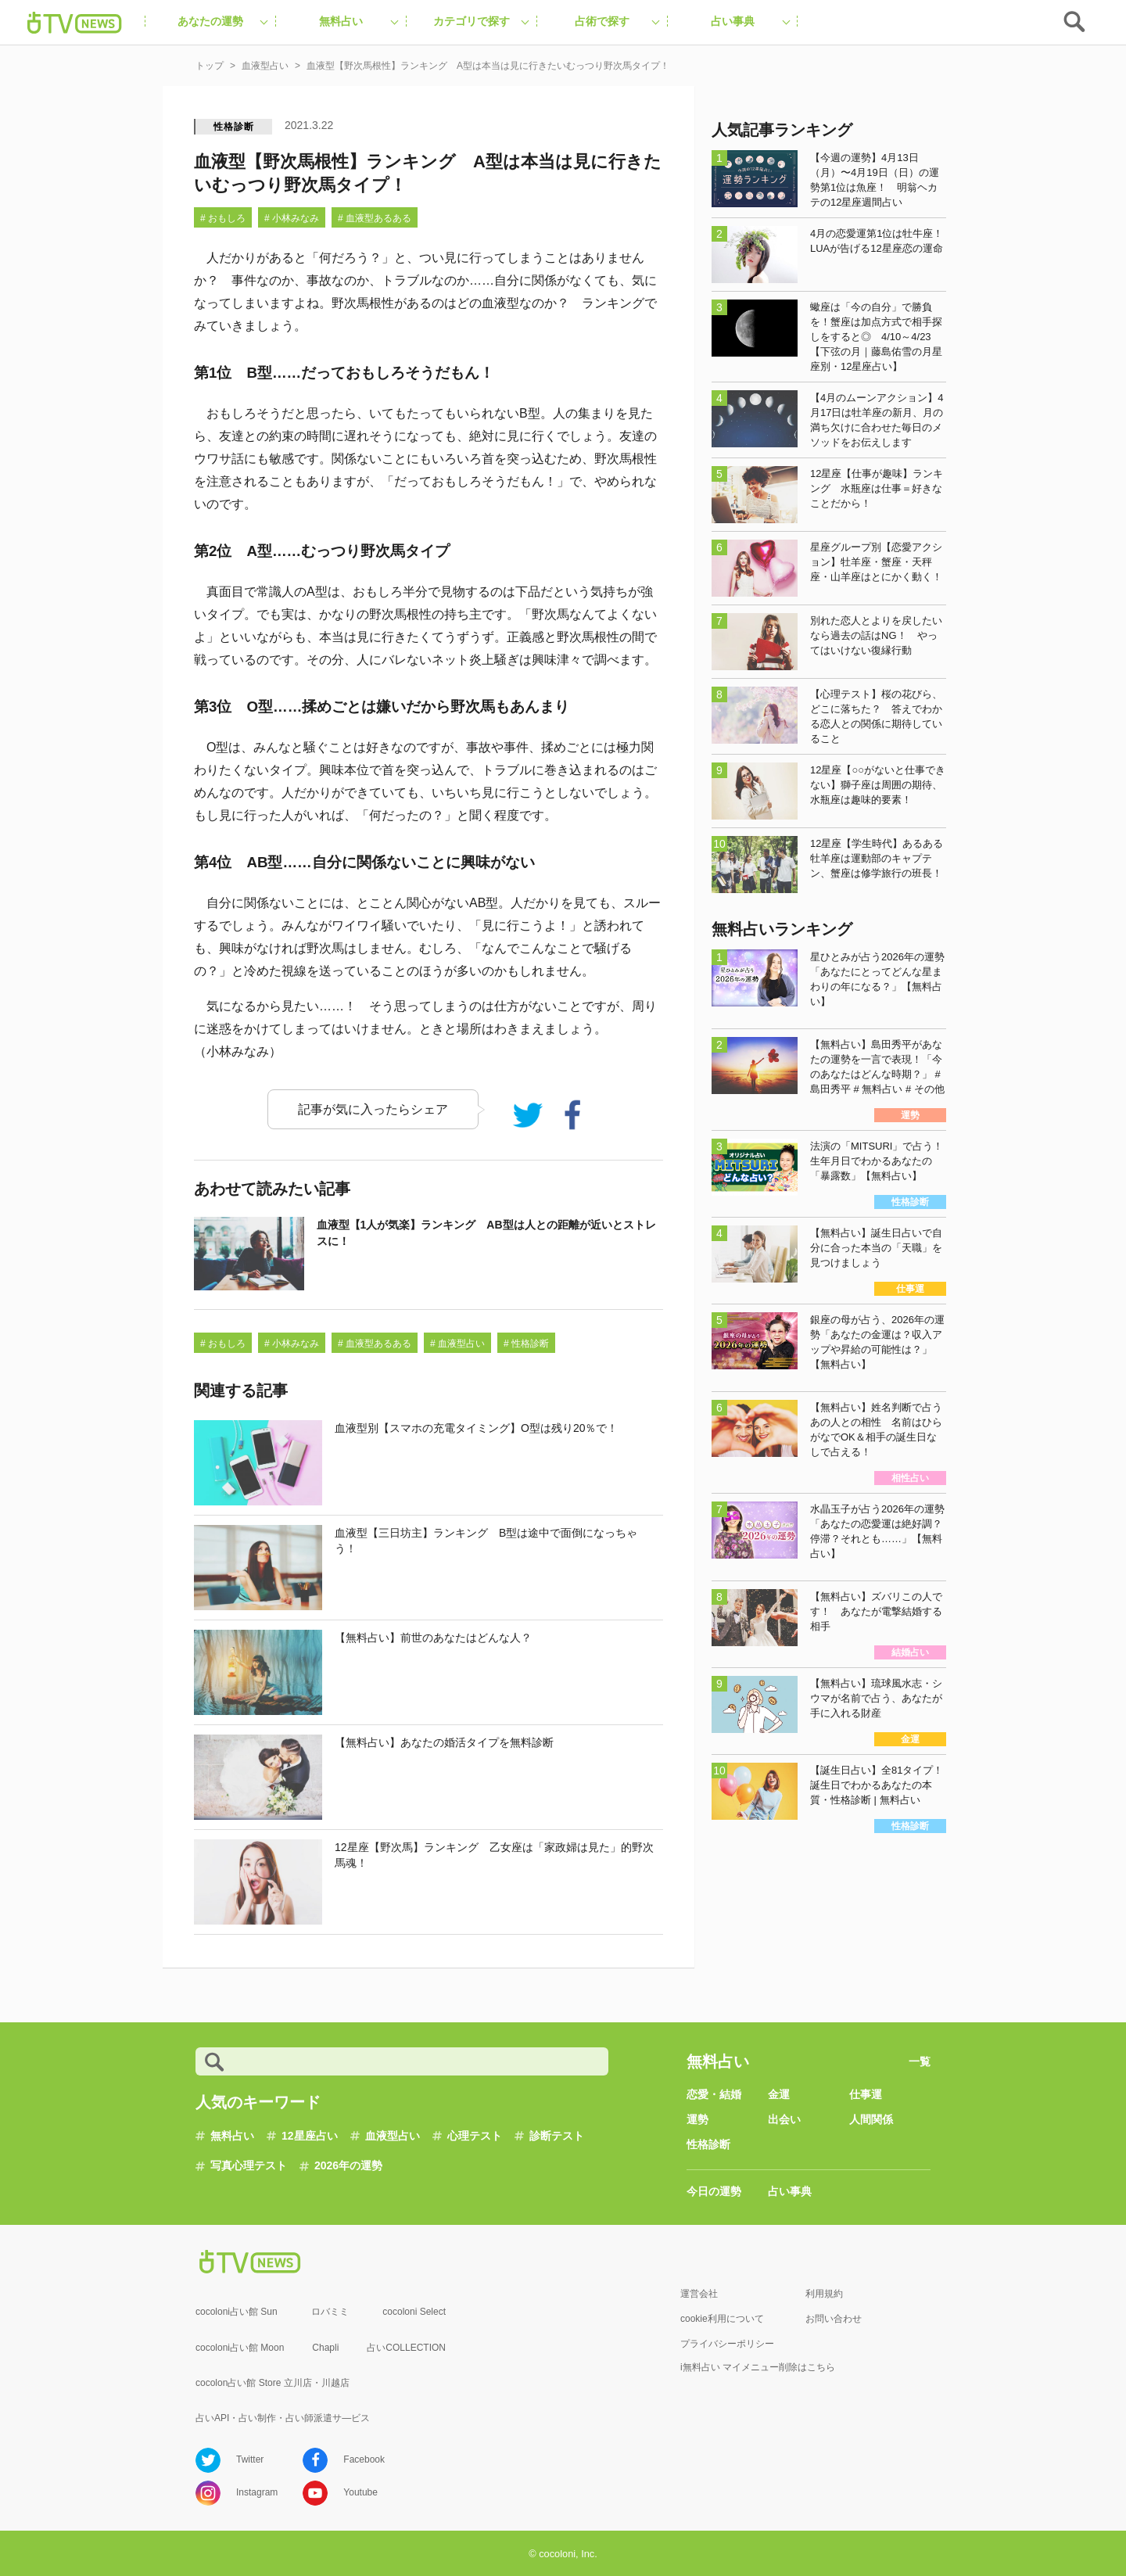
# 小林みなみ (291, 218)
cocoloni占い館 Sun (236, 2311)
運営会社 (699, 2293)
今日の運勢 (714, 2191)
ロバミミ (330, 2311)
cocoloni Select (414, 2311)
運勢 (697, 2119)
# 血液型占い (457, 1343)
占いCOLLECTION (406, 2347)
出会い (784, 2119)
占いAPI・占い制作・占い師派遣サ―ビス (282, 2418)
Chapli (325, 2347)
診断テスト (556, 2135)
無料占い (232, 2135)
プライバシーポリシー (727, 2343)
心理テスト (474, 2135)
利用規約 (824, 2293)
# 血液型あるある (374, 218)
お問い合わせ (833, 2318)
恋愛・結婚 (714, 2094)
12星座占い (310, 2135)
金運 (779, 2094)
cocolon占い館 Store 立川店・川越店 (272, 2382)
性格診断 (233, 126)
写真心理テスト (248, 2165)
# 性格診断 (526, 1343)
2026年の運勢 (348, 2165)
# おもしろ (223, 218)
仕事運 (865, 2094)
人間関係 (871, 2119)
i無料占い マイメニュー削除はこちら (757, 2367)
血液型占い (392, 2135)
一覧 (920, 2061)
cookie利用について (722, 2318)
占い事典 (790, 2191)
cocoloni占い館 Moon (239, 2347)
